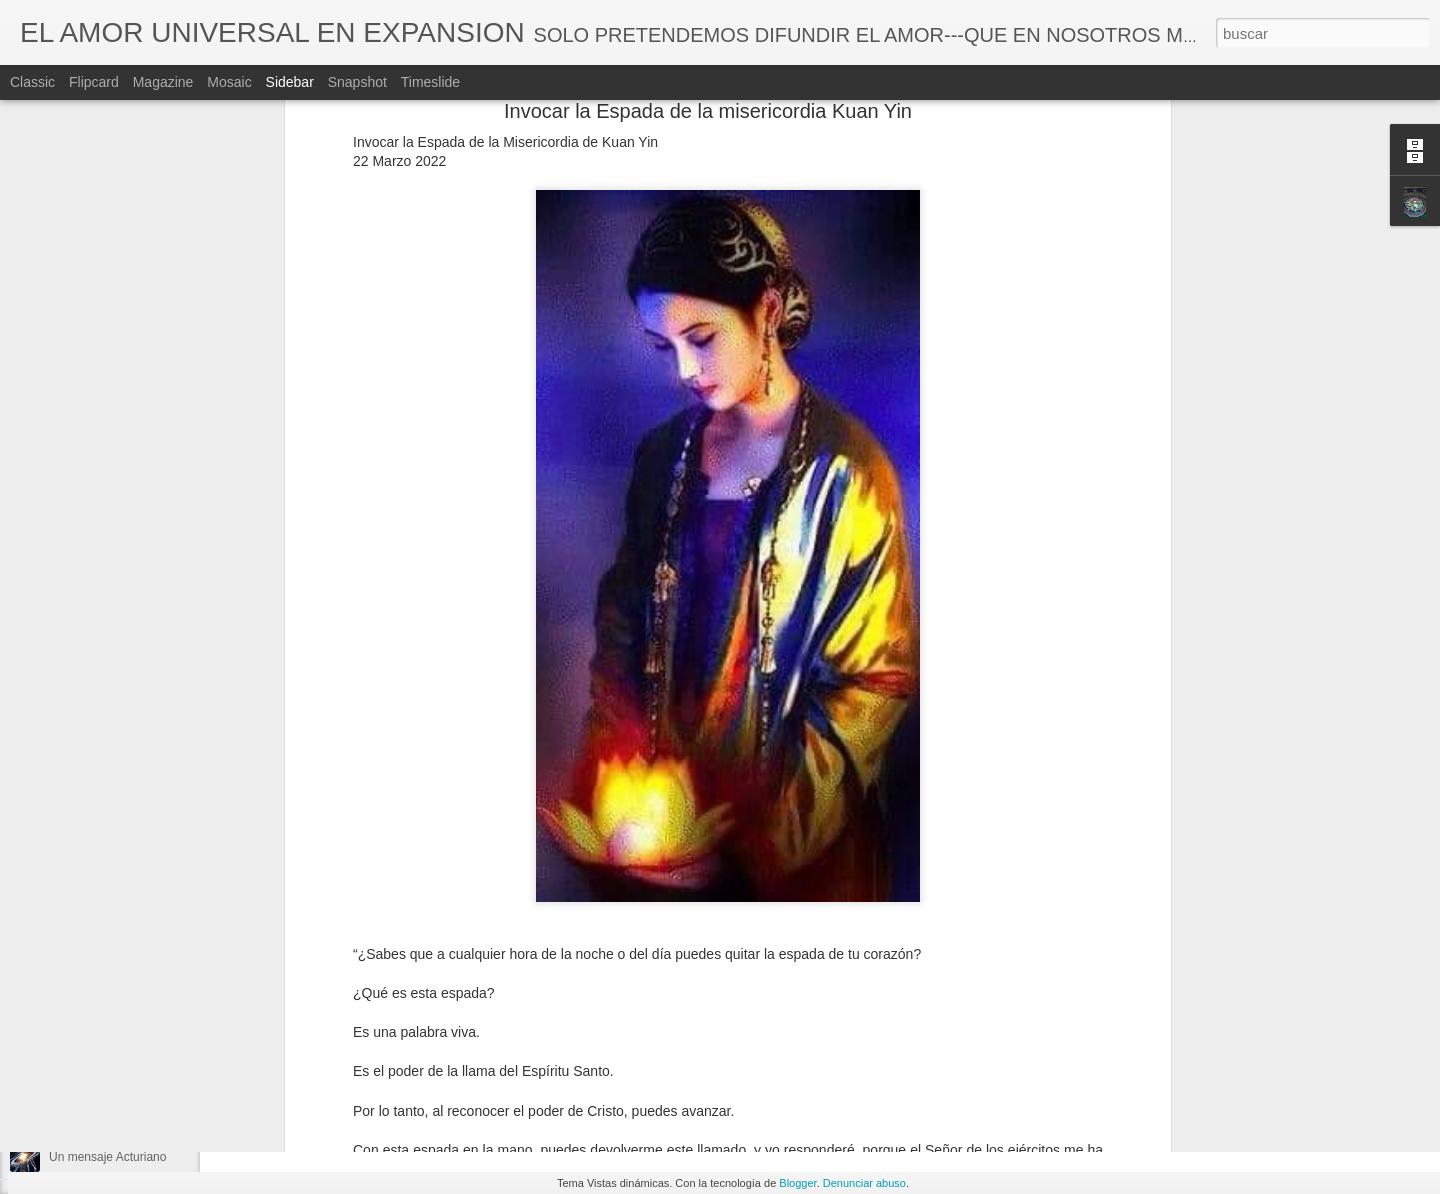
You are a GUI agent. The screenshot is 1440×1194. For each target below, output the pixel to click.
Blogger (797, 1183)
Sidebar (290, 82)
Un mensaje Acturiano (107, 1157)
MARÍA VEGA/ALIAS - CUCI (682, 1027)
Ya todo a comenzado (107, 1112)
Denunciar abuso (864, 1183)
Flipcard (94, 82)
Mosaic (229, 82)
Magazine (163, 82)
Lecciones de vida (628, 1053)
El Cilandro (78, 1067)
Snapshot (357, 82)
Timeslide (430, 82)
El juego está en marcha (113, 1022)
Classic (32, 82)
